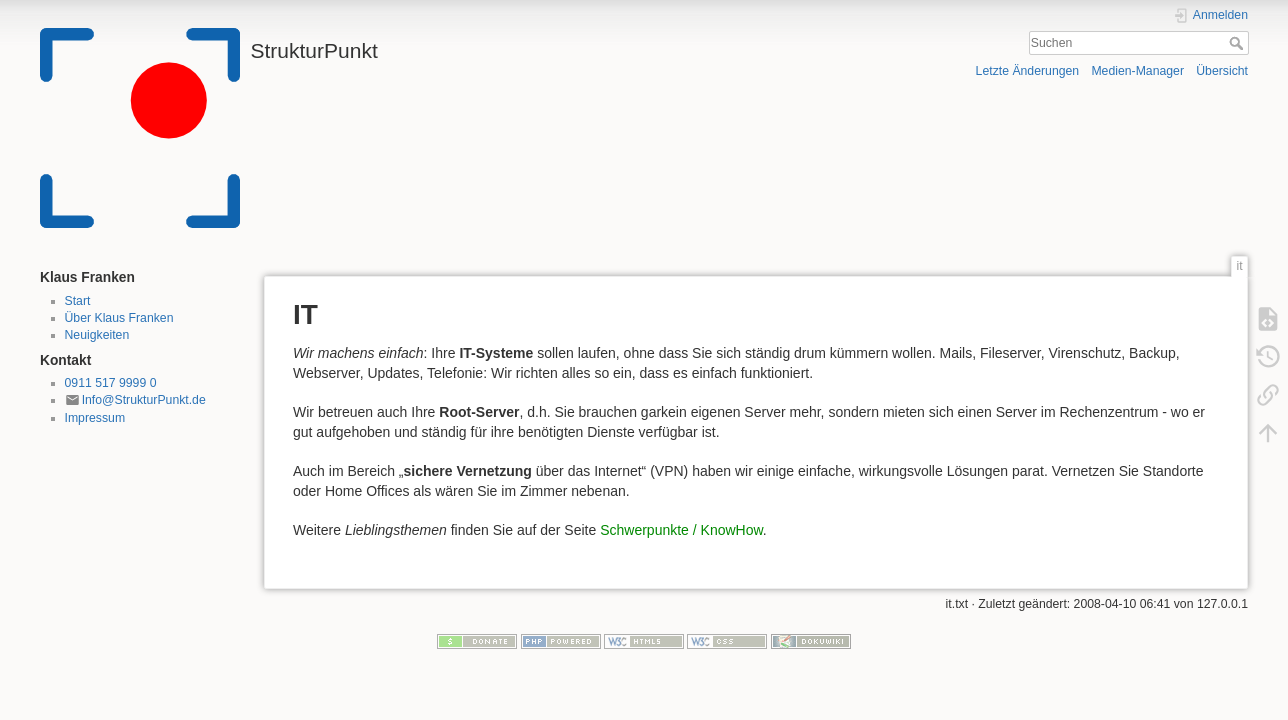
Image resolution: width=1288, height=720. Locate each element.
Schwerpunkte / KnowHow (681, 530)
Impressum (95, 418)
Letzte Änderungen (1028, 71)
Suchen (1238, 43)
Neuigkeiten (97, 335)
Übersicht (1222, 71)
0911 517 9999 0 (111, 383)
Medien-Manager (1137, 71)
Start (78, 301)
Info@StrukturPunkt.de (144, 400)
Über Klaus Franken (119, 318)
